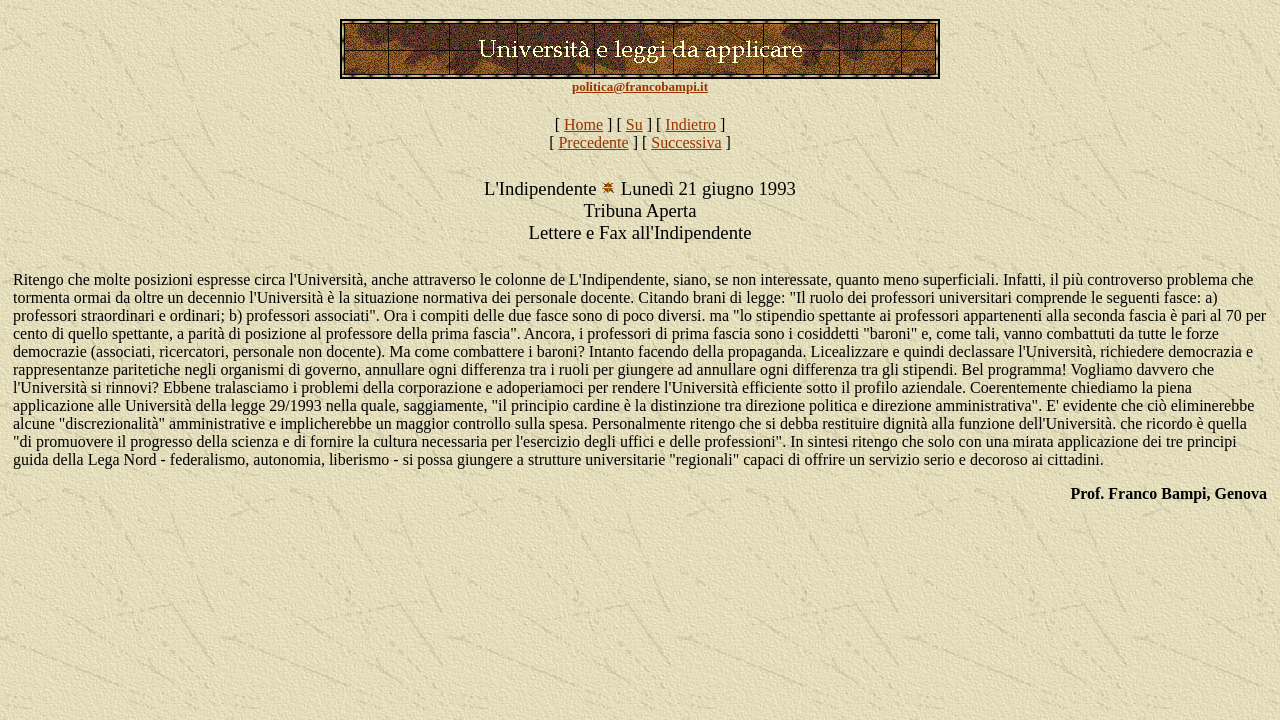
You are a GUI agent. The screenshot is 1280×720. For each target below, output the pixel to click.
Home (583, 124)
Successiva (686, 142)
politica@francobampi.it (640, 86)
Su (634, 124)
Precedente (593, 142)
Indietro (690, 124)
